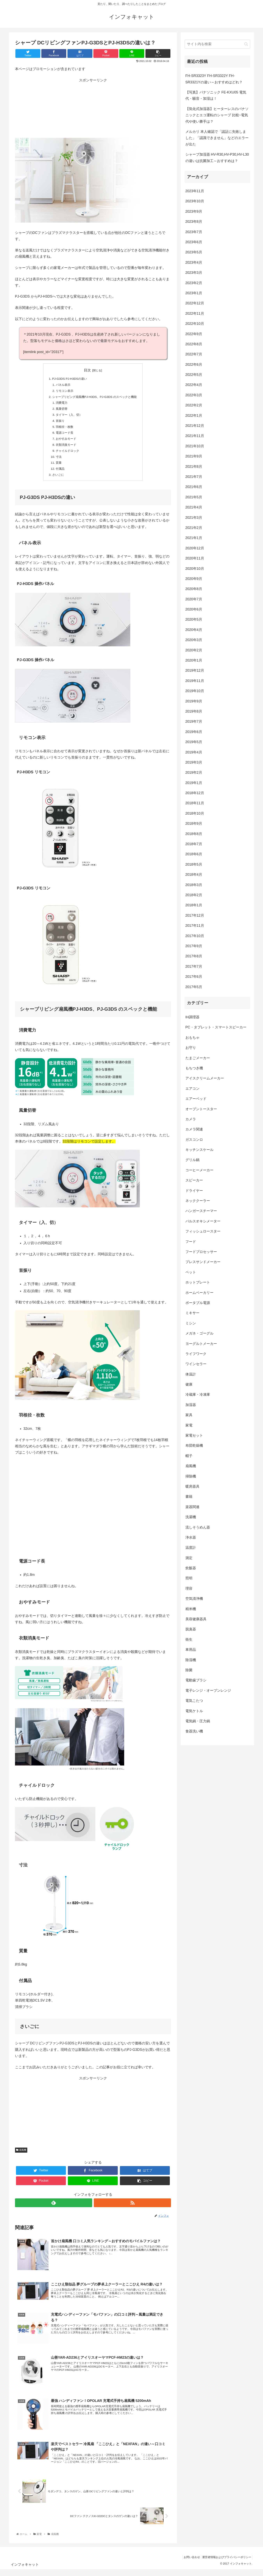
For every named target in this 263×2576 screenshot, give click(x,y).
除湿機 (190, 1660)
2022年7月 (193, 354)
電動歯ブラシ (195, 1680)
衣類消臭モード (64, 448)
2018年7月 (193, 844)
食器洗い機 (194, 1731)
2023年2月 (193, 283)
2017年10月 (194, 936)
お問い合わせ (189, 2563)
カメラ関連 (194, 1129)
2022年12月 (194, 303)
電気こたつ (194, 1701)
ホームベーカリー (199, 1293)
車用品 (190, 1650)
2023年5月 (193, 252)
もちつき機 (194, 1068)
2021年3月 (193, 518)
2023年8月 (193, 222)
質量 (56, 467)
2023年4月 (193, 262)
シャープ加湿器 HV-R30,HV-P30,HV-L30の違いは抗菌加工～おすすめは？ (217, 157)
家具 (188, 1415)
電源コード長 (62, 435)
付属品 (58, 473)
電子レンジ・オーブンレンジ (208, 1690)
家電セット (194, 1435)
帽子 (188, 1456)
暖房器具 (192, 1486)
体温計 (190, 1374)
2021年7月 (193, 477)
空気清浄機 (194, 1599)
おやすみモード (64, 442)
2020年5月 (193, 619)
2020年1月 (193, 660)
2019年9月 (193, 701)
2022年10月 (194, 324)
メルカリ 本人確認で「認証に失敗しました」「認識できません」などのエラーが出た (217, 138)
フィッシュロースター (202, 1231)
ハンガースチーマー (201, 1211)
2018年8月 (193, 834)
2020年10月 (194, 569)
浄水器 (190, 1537)
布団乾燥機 (194, 1445)
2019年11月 (194, 681)
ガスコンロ (194, 1140)
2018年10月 (194, 813)
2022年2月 (193, 405)
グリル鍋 (192, 1160)
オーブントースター (201, 1109)
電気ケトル (194, 1711)
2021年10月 (194, 446)
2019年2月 (193, 772)
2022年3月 (193, 395)
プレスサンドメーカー (202, 1262)
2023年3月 (193, 273)
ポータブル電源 (197, 1303)
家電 (188, 1425)
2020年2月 (193, 650)
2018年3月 (193, 885)
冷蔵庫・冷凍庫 (197, 1394)
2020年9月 (193, 579)
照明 (188, 1578)
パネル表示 (61, 385)
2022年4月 (193, 385)
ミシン (190, 1323)
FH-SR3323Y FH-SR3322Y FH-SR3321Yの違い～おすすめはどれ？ (214, 79)
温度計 (190, 1548)
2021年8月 (193, 467)
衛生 (188, 1639)
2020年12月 (194, 548)
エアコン (192, 1089)
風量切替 (59, 410)
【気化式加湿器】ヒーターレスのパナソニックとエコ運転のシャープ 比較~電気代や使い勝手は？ (217, 115)
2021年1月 (193, 538)
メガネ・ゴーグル (199, 1333)
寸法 (56, 461)
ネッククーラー (197, 1201)
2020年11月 (194, 558)
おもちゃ (192, 1038)
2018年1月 (193, 905)
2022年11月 (194, 313)
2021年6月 (193, 487)
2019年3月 (193, 762)
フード (190, 1242)
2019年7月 (193, 721)
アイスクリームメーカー (204, 1078)
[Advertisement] (93, 110)
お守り (190, 1048)
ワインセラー (195, 1364)
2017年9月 (193, 946)
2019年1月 (193, 783)
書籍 (188, 1497)
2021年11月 (194, 436)
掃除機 (190, 1476)
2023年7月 (193, 232)
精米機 (190, 1609)
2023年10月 (194, 201)
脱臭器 (190, 1629)
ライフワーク (195, 1354)
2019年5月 (193, 742)
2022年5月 (193, 375)
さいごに (56, 480)
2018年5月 (193, 864)
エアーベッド (195, 1099)
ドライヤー (194, 1191)
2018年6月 (193, 854)
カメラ (190, 1119)
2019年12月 (194, 670)
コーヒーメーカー (199, 1170)
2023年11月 (194, 191)
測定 (188, 1558)
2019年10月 (194, 691)
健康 (188, 1384)
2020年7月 (193, 599)
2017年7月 (193, 966)
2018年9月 (193, 823)
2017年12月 (194, 915)
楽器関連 (192, 1507)
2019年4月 (193, 752)
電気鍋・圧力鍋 (197, 1721)
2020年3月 (193, 640)
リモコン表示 (62, 391)
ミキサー (192, 1313)
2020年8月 (193, 589)
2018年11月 (194, 803)
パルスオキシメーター (202, 1221)
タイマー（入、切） (67, 416)
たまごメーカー (197, 1058)
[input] (217, 44)
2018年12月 (194, 793)
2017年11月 (194, 926)
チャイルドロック (65, 454)
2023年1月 (193, 293)
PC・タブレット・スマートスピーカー (215, 1027)
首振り (58, 423)
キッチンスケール (199, 1150)
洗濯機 (190, 1517)
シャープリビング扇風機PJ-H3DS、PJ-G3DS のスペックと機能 (94, 398)
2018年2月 (193, 895)
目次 (87, 370)
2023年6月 (193, 242)
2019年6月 (193, 732)
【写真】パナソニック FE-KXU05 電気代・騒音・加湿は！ (215, 95)
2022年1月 (193, 416)
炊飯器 (190, 1568)
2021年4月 (193, 507)
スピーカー (194, 1180)
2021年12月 (194, 426)
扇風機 (21, 2155)
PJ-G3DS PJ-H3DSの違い (68, 379)
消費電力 (59, 404)
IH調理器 (192, 1017)
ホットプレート (197, 1282)
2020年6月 (193, 609)
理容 (188, 1588)
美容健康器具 (195, 1619)
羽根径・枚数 (62, 429)
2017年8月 (193, 956)
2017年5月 (193, 987)
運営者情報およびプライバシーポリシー (225, 2563)
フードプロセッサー (201, 1252)
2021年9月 (193, 456)
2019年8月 (193, 711)
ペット (190, 1272)
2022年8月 (193, 344)
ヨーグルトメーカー (201, 1344)
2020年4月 (193, 630)
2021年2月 (193, 528)
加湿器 (190, 1405)
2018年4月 (193, 875)
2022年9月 (193, 334)
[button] (246, 44)
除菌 (188, 1670)
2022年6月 (193, 364)
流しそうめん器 (197, 1527)
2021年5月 (193, 497)
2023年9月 (193, 211)
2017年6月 (193, 977)
